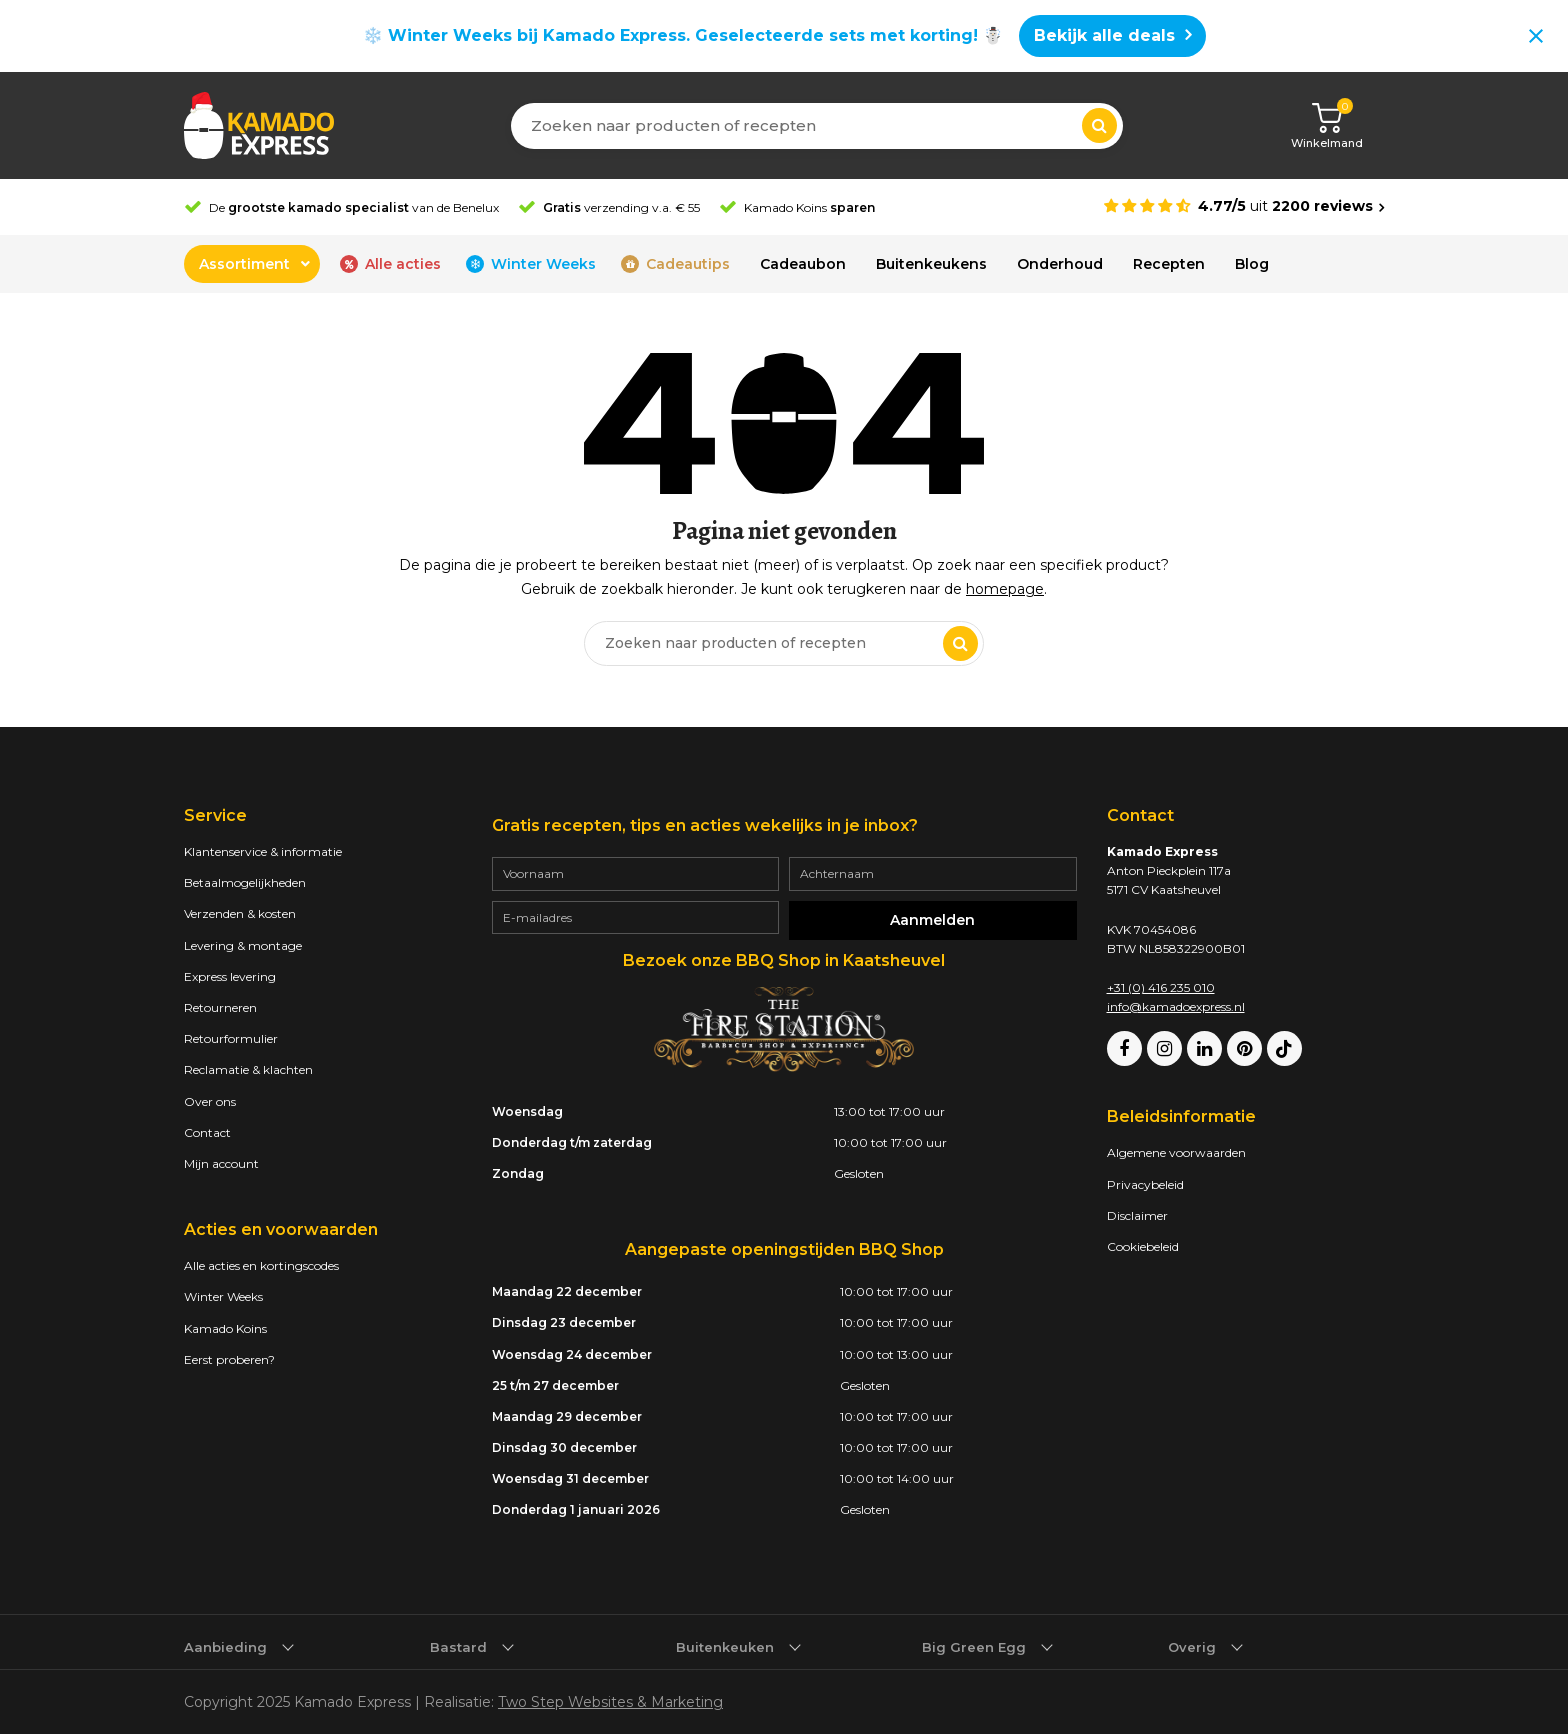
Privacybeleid (1145, 1184)
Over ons (210, 1101)
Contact (207, 1132)
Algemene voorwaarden (1176, 1152)
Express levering (230, 976)
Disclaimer (1137, 1215)
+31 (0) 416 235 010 (1161, 987)
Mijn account (221, 1163)
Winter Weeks (223, 1296)
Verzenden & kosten (240, 913)
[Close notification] (1536, 36)
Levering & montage (243, 945)
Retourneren (220, 1007)
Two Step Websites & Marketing (610, 1702)
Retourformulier (231, 1038)
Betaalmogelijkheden (245, 882)
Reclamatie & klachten (248, 1069)
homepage (1005, 589)
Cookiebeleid (1143, 1246)
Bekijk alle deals (1104, 35)
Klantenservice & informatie (263, 851)
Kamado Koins (225, 1328)
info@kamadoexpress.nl (1176, 1006)
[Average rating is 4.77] (1244, 206)
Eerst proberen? (229, 1359)
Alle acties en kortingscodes (261, 1265)
